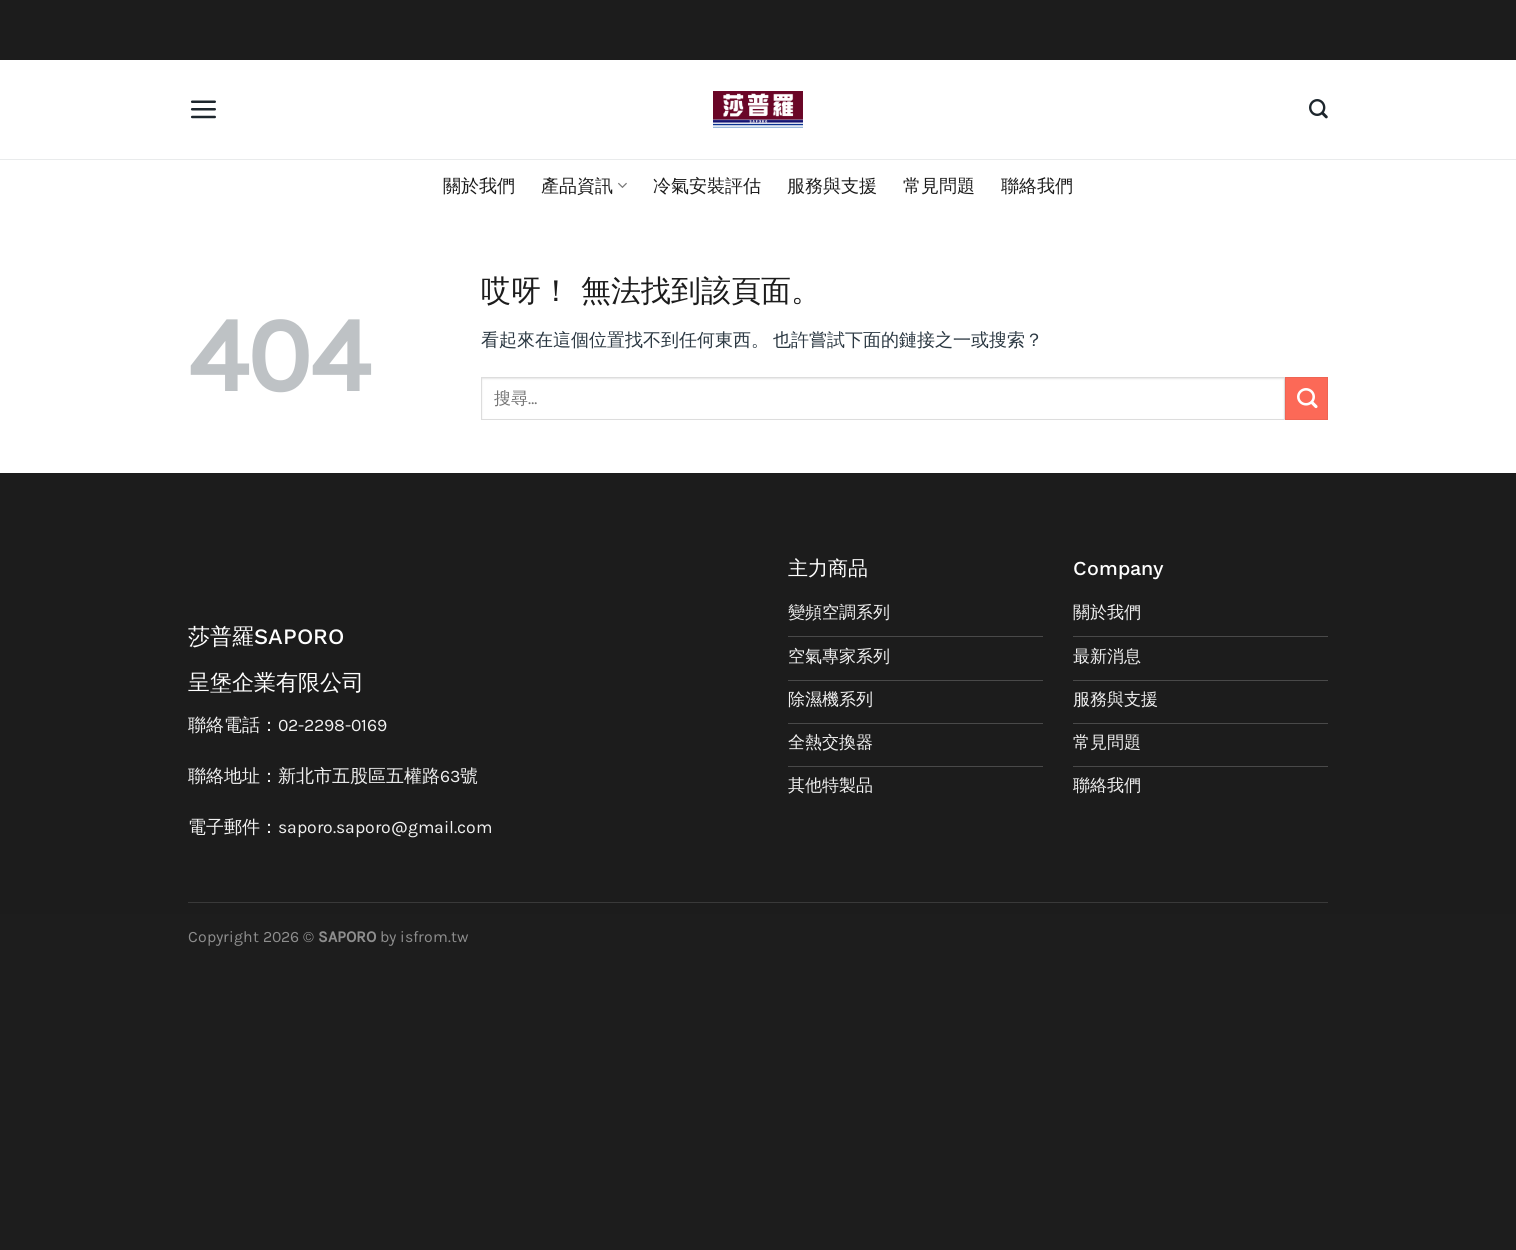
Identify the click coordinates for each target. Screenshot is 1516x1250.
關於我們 (479, 186)
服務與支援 (832, 186)
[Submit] (1306, 398)
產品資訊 (583, 186)
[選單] (203, 109)
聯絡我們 (1037, 186)
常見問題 (939, 186)
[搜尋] (1318, 109)
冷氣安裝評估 (707, 186)
